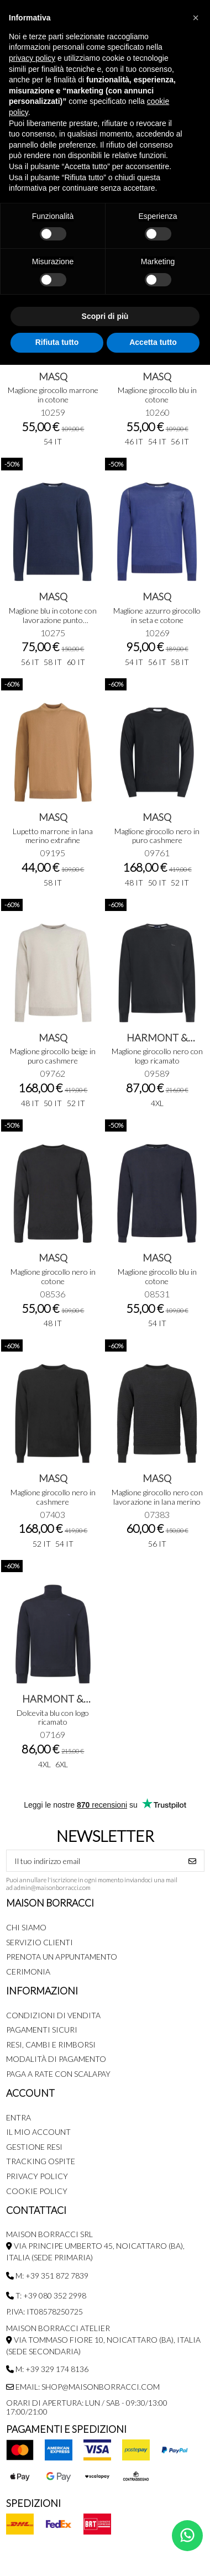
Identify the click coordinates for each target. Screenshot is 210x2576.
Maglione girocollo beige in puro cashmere (53, 1055)
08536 (52, 1294)
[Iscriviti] (192, 1860)
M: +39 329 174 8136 (47, 2369)
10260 (157, 412)
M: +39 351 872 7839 (47, 2275)
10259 (52, 412)
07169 (52, 1734)
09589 (157, 1073)
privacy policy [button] (32, 58)
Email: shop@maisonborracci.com (83, 2386)
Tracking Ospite (40, 2161)
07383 (157, 1514)
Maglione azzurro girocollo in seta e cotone (157, 615)
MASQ (53, 376)
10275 (52, 632)
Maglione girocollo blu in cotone (157, 394)
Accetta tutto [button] (153, 342)
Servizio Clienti (39, 1942)
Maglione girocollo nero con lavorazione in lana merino (157, 1497)
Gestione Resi (34, 2146)
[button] (195, 18)
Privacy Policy (37, 2176)
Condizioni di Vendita (53, 2015)
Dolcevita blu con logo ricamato (53, 1717)
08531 (157, 1294)
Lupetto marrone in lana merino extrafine (53, 835)
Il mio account (38, 2132)
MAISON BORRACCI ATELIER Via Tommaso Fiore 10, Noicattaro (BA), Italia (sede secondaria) (103, 2339)
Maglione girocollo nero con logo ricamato (157, 1055)
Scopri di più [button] (105, 316)
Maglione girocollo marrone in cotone (53, 394)
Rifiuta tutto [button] (57, 342)
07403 (52, 1514)
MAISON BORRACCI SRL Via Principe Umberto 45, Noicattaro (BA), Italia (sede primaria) (95, 2245)
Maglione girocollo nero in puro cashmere (157, 835)
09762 (52, 1073)
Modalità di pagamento (56, 2059)
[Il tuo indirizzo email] (94, 1860)
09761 (157, 852)
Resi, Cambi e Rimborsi (51, 2044)
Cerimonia (28, 1971)
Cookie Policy (36, 2191)
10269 (157, 632)
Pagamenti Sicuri (41, 2029)
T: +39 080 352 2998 (46, 2295)
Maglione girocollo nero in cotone (53, 1276)
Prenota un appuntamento (61, 1956)
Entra (18, 2117)
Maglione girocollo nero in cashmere (53, 1497)
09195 (52, 852)
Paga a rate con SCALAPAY (58, 2073)
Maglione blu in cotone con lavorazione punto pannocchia (53, 620)
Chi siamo (26, 1927)
